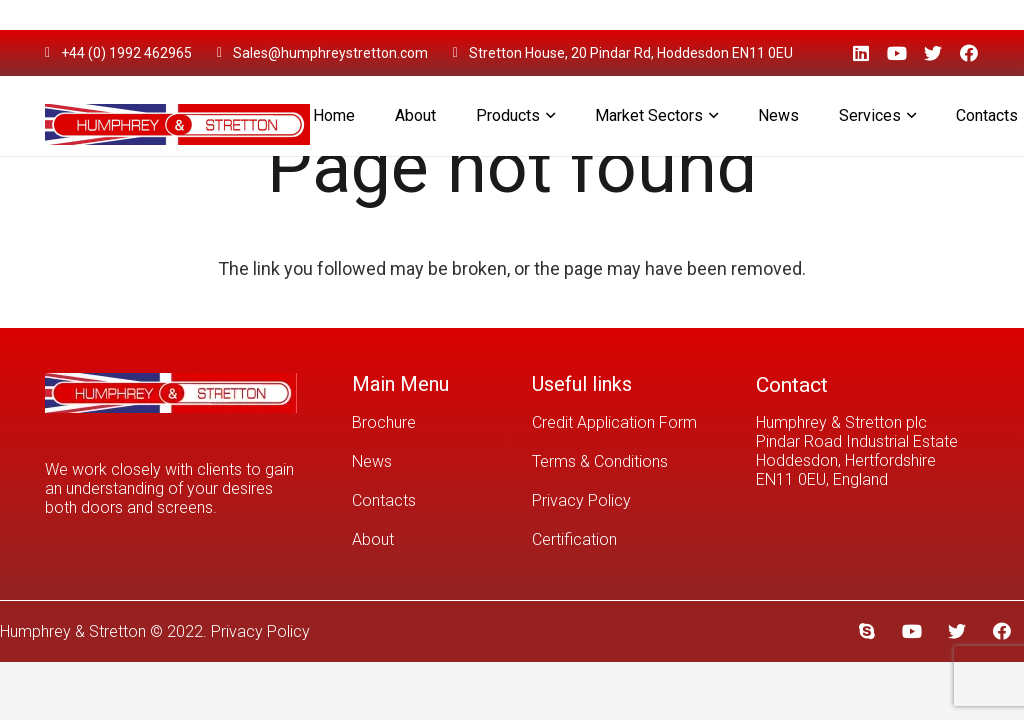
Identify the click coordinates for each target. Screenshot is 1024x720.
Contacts (384, 500)
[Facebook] (969, 53)
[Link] (177, 116)
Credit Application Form (614, 422)
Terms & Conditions (600, 461)
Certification (574, 539)
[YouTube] (897, 53)
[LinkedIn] (861, 53)
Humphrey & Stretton (73, 631)
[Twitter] (933, 53)
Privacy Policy (581, 500)
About (373, 539)
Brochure (384, 422)
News (372, 461)
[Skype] (866, 631)
